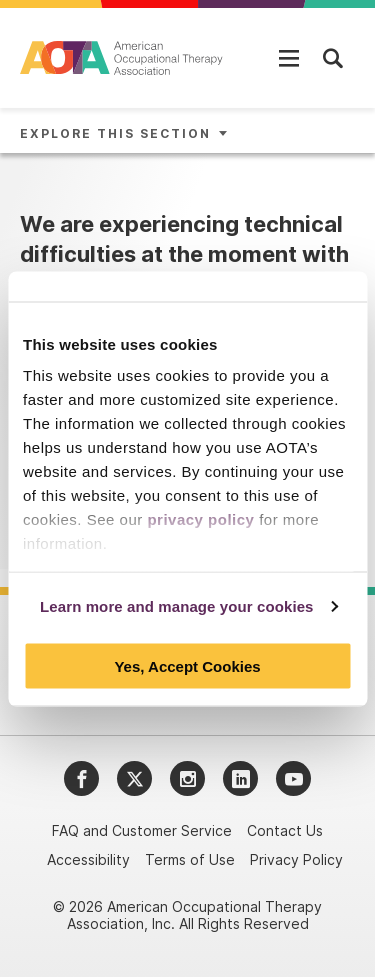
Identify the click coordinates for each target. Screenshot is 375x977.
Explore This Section (115, 133)
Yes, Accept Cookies (187, 665)
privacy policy (200, 519)
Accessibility (88, 859)
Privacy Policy (296, 859)
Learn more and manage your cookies (177, 606)
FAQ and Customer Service (142, 830)
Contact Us (285, 830)
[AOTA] (122, 58)
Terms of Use (190, 859)
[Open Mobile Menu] (289, 58)
